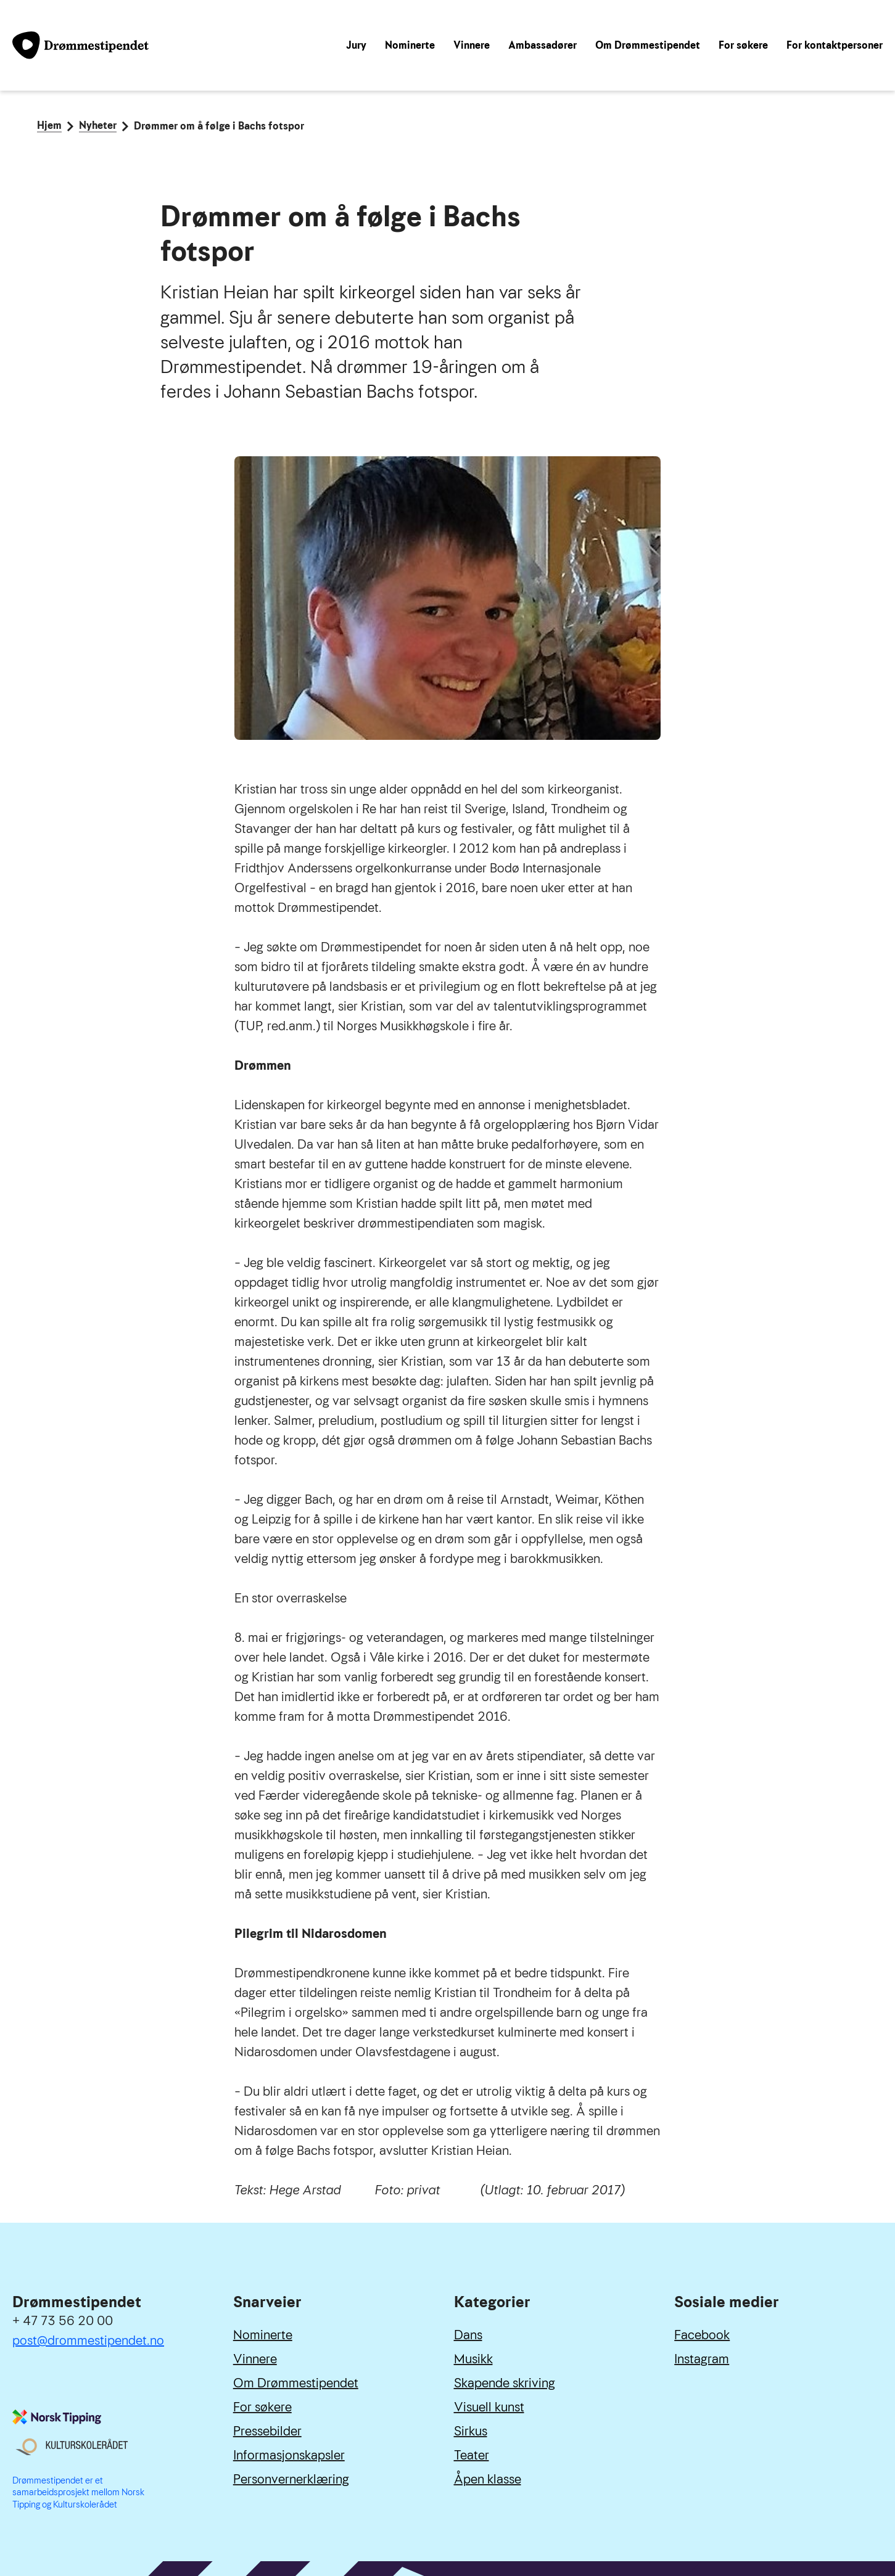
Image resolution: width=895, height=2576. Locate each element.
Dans (468, 2335)
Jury (356, 45)
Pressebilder (267, 2431)
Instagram (701, 2359)
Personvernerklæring (291, 2479)
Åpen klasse (487, 2479)
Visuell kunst (489, 2407)
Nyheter (98, 126)
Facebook (702, 2335)
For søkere (743, 45)
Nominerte (410, 45)
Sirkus (470, 2431)
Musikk (473, 2359)
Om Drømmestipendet (647, 45)
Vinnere (471, 45)
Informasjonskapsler (289, 2455)
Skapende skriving (504, 2383)
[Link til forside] (80, 45)
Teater (471, 2455)
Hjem (49, 126)
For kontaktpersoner (834, 45)
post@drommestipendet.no (88, 2340)
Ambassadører (542, 45)
